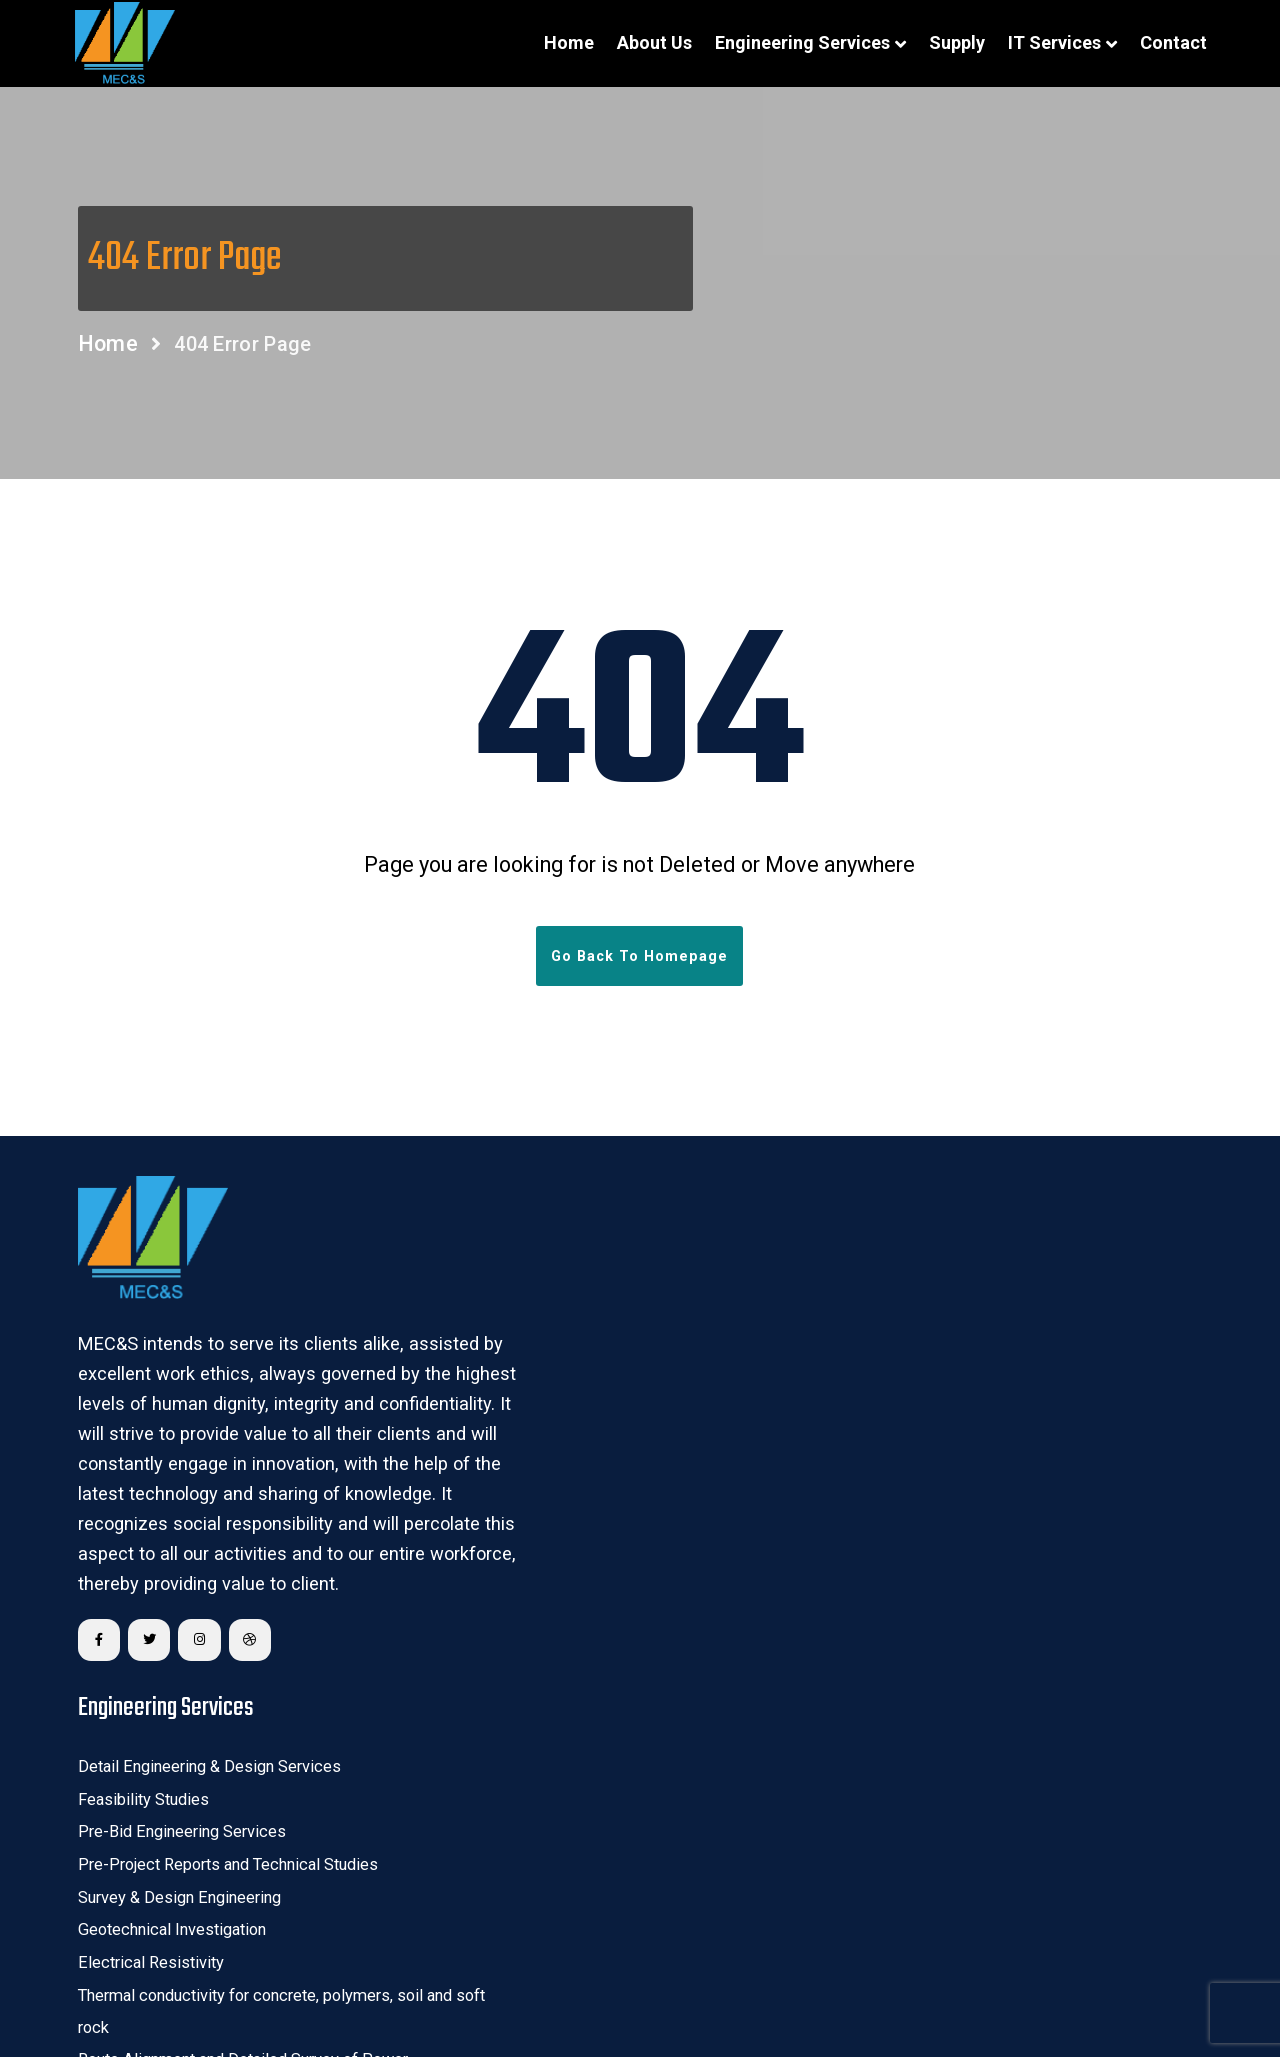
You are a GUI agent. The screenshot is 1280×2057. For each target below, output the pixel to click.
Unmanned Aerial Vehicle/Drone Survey (967, 1318)
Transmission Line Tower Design (563, 1648)
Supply (948, 42)
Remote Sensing (894, 1251)
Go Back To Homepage (640, 964)
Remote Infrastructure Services (561, 1829)
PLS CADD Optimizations (540, 1615)
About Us (645, 42)
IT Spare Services (517, 1763)
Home (560, 42)
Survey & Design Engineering (552, 1384)
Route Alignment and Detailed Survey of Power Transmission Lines (610, 1566)
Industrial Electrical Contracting (939, 1616)
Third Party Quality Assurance (936, 1450)
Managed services (519, 1796)
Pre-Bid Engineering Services (553, 1318)
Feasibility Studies (518, 1284)
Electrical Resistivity (524, 1451)
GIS (852, 1284)
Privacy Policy (1049, 1999)
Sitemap (1161, 1999)
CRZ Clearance (889, 1516)
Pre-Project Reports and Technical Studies (595, 1351)
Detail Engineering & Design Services (576, 1251)
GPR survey (878, 1351)
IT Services (1045, 42)
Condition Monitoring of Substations (957, 1583)
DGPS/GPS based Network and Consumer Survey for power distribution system (1008, 1400)
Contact (1164, 42)
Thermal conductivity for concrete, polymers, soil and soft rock (628, 1500)
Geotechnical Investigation (545, 1418)
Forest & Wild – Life (903, 1483)
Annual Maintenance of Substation (952, 1550)
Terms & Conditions (887, 1999)
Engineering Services (793, 42)
